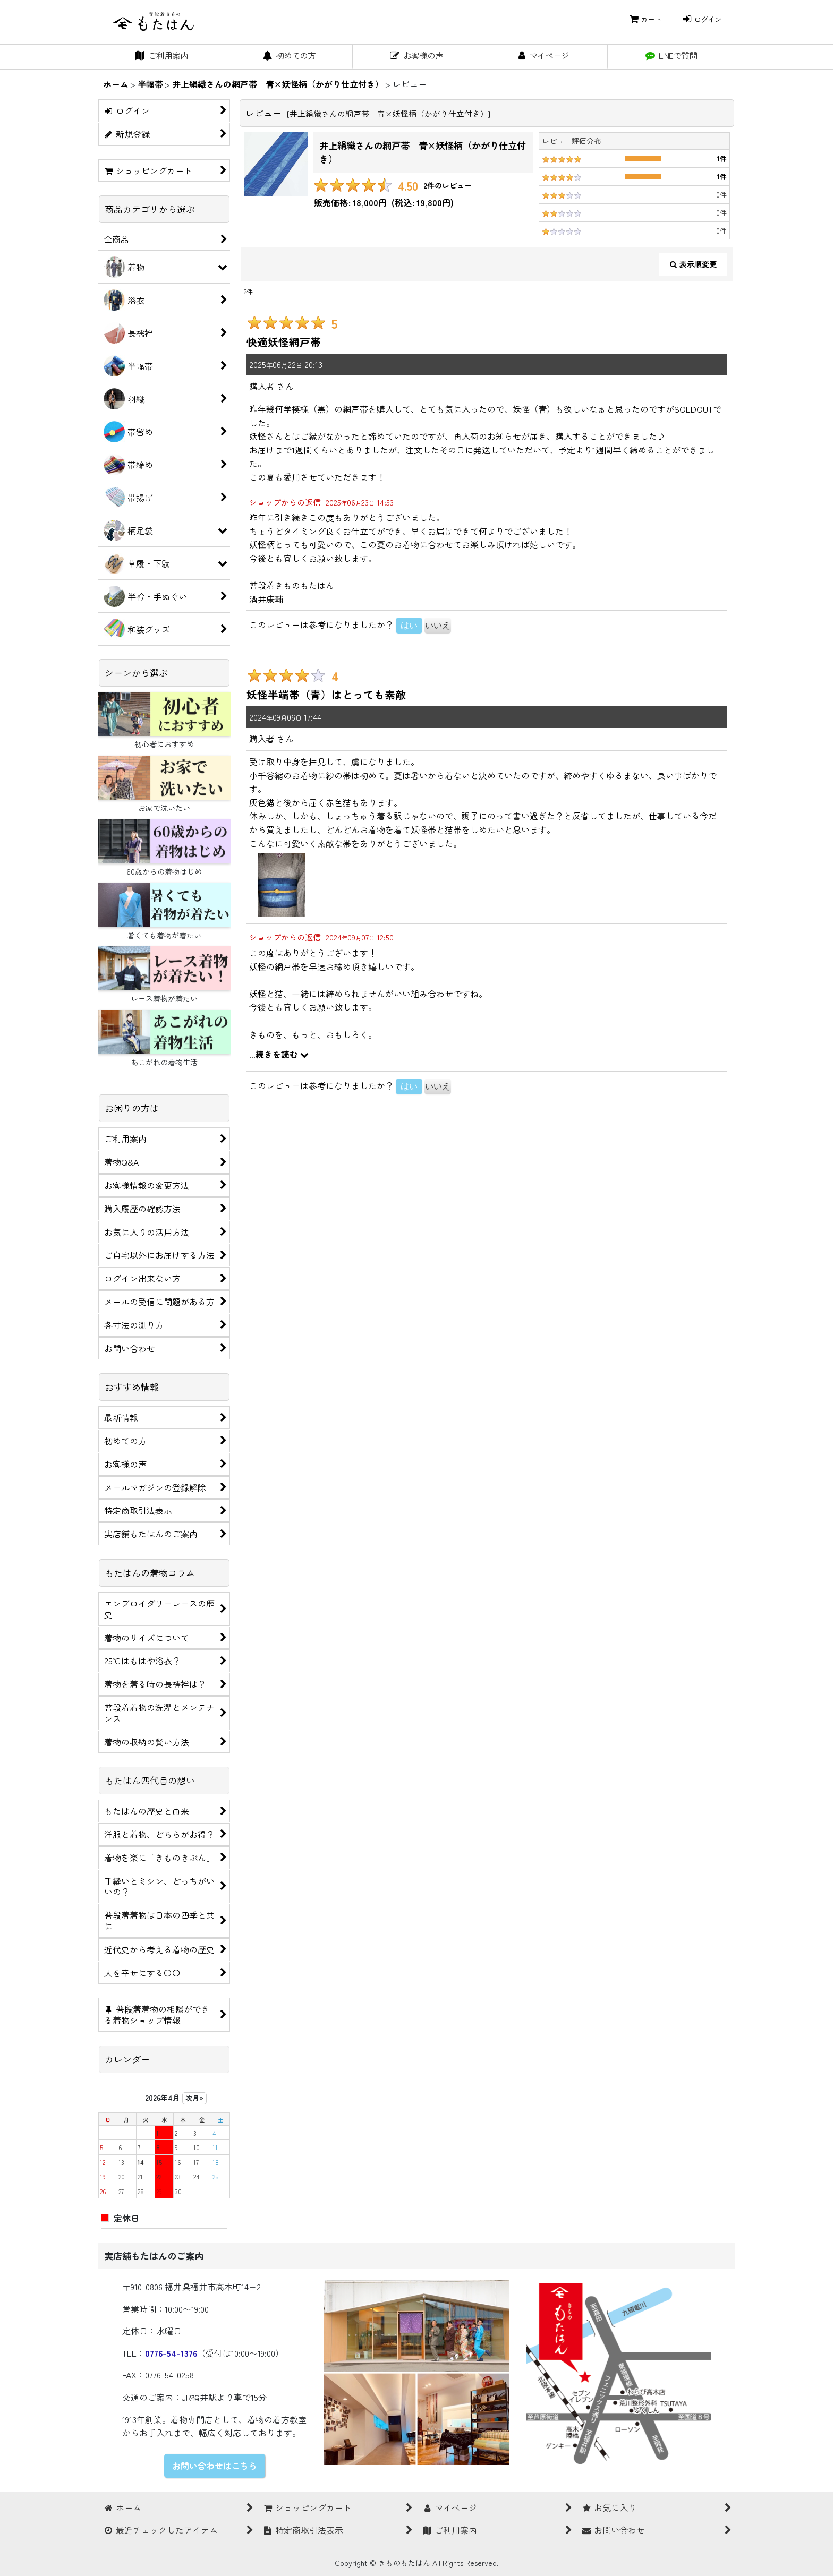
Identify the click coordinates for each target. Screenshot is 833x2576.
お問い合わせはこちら (214, 2465)
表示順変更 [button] (693, 264)
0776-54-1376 (171, 2353)
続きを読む (282, 1054)
